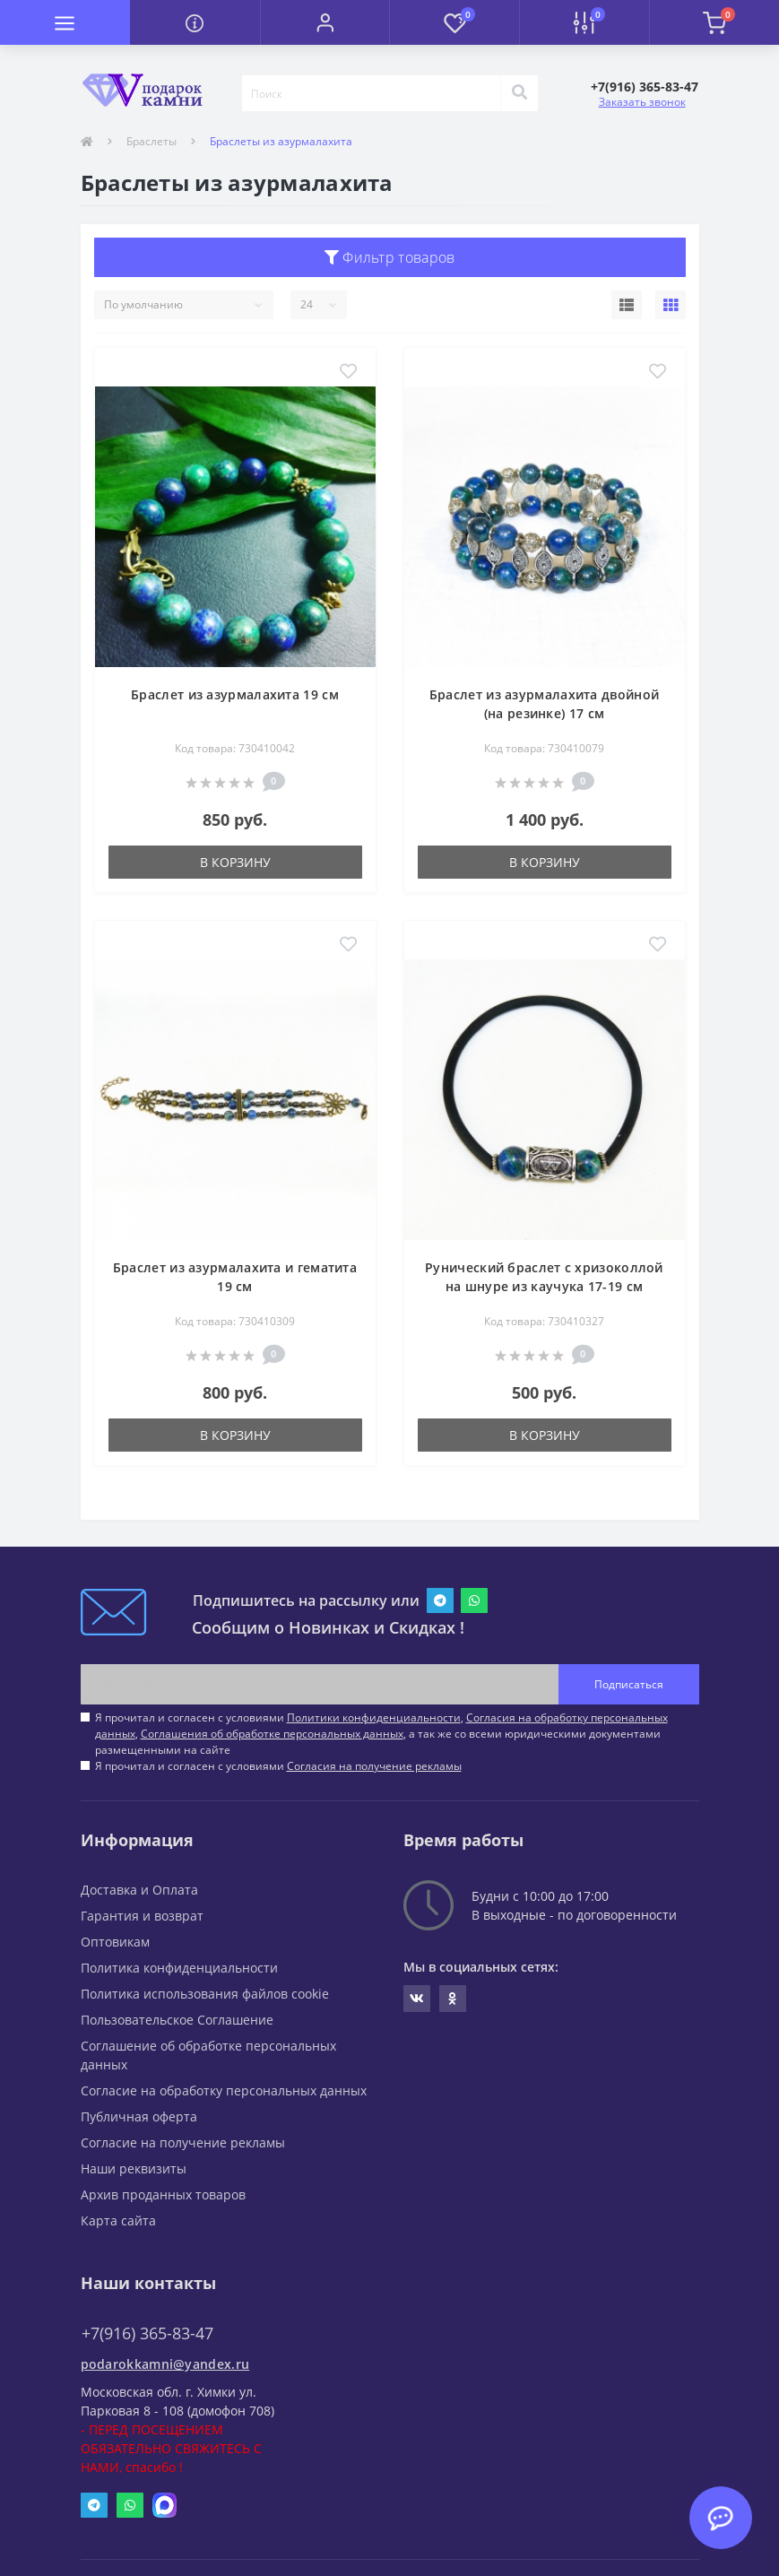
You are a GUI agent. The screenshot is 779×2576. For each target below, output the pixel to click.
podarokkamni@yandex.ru (165, 2363)
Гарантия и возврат (142, 1915)
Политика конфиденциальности (179, 1967)
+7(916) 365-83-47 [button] (147, 2333)
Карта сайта (118, 2220)
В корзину (235, 862)
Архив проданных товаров (163, 2194)
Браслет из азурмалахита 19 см (235, 694)
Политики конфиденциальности (374, 1717)
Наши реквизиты (133, 2168)
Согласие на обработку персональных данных (224, 2090)
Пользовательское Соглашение (177, 2019)
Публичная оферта (139, 2116)
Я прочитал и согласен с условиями (278, 1766)
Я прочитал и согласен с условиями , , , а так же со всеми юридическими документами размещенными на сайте (381, 1733)
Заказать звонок (642, 101)
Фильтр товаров (390, 257)
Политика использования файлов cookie (205, 1993)
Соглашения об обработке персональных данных (272, 1733)
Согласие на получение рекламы (183, 2142)
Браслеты (151, 141)
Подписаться (628, 1684)
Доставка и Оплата (139, 1889)
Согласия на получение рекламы (374, 1766)
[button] (325, 22)
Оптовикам (115, 1941)
